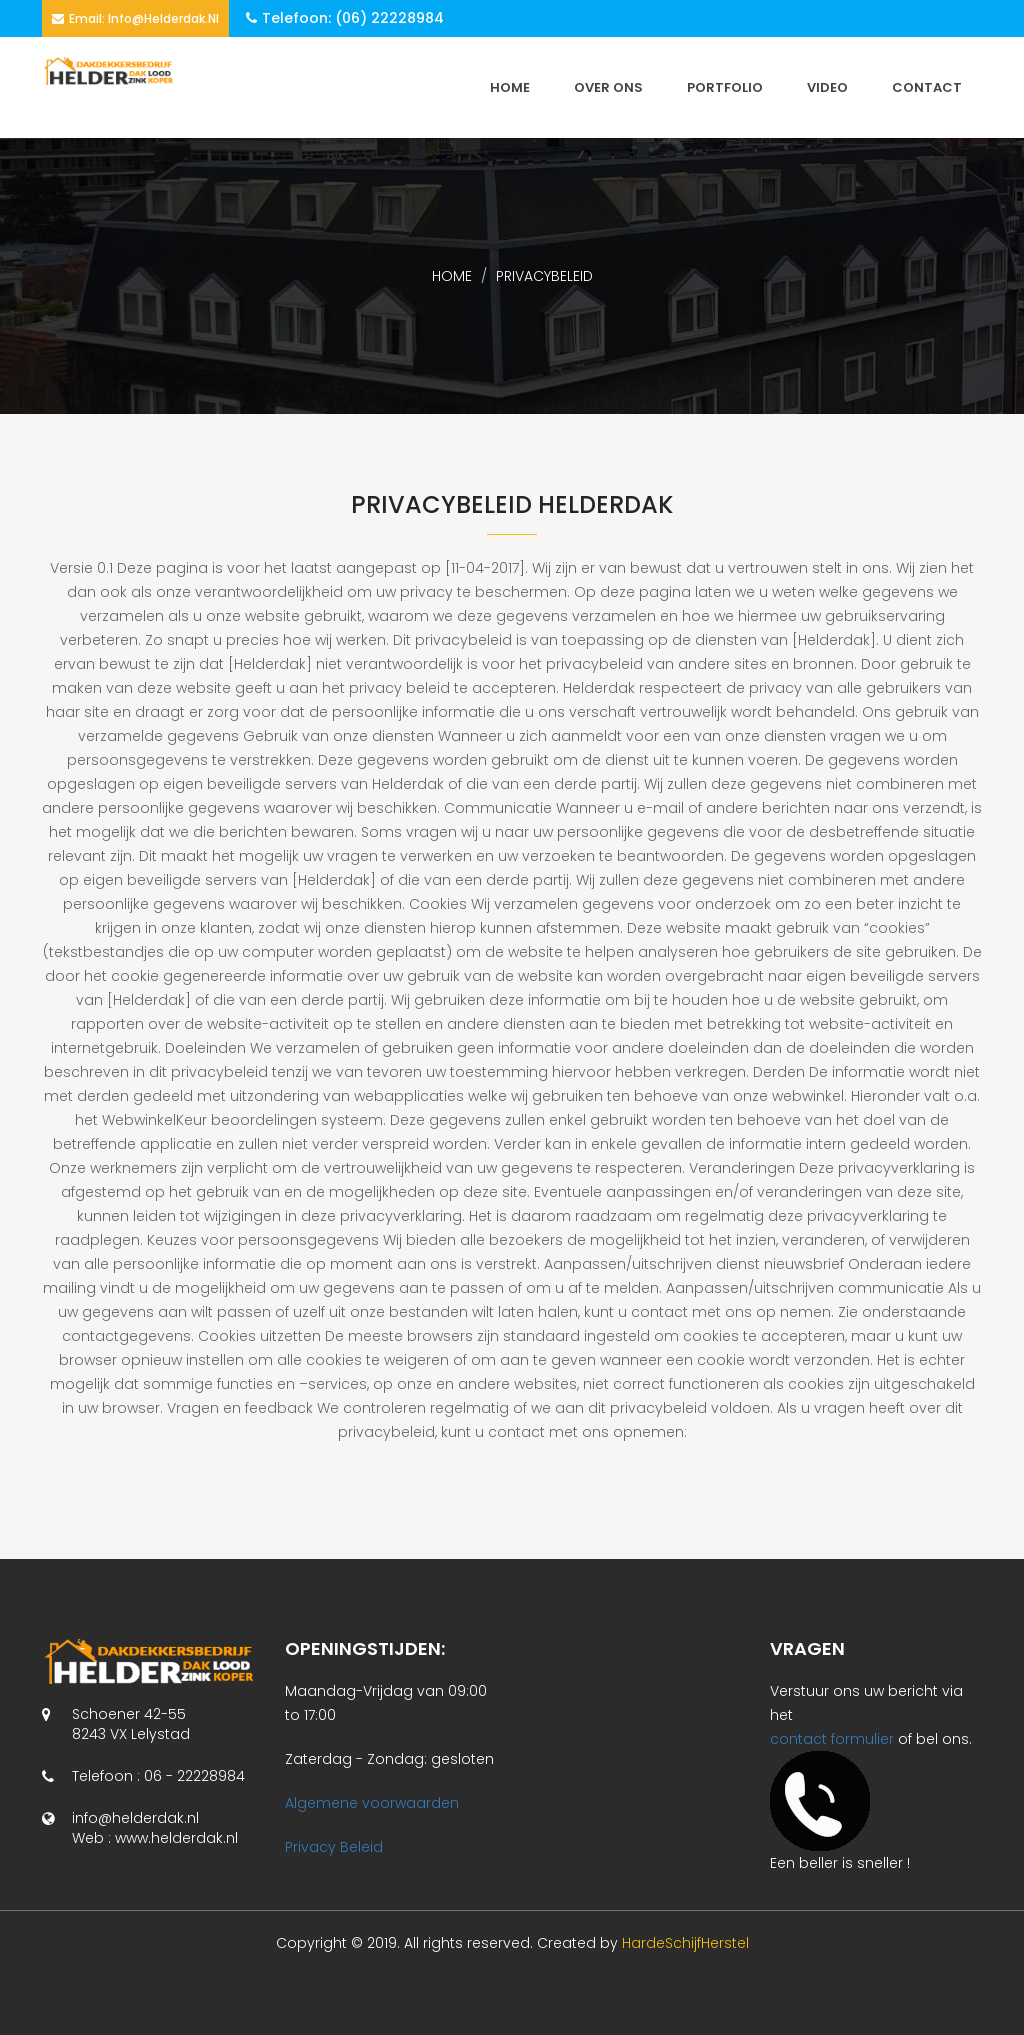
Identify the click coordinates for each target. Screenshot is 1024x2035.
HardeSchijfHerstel (685, 1943)
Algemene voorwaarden (372, 1803)
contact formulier (832, 1739)
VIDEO (827, 87)
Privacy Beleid (334, 1847)
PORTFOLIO (725, 87)
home (452, 276)
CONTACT (927, 87)
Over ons (608, 87)
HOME (510, 87)
